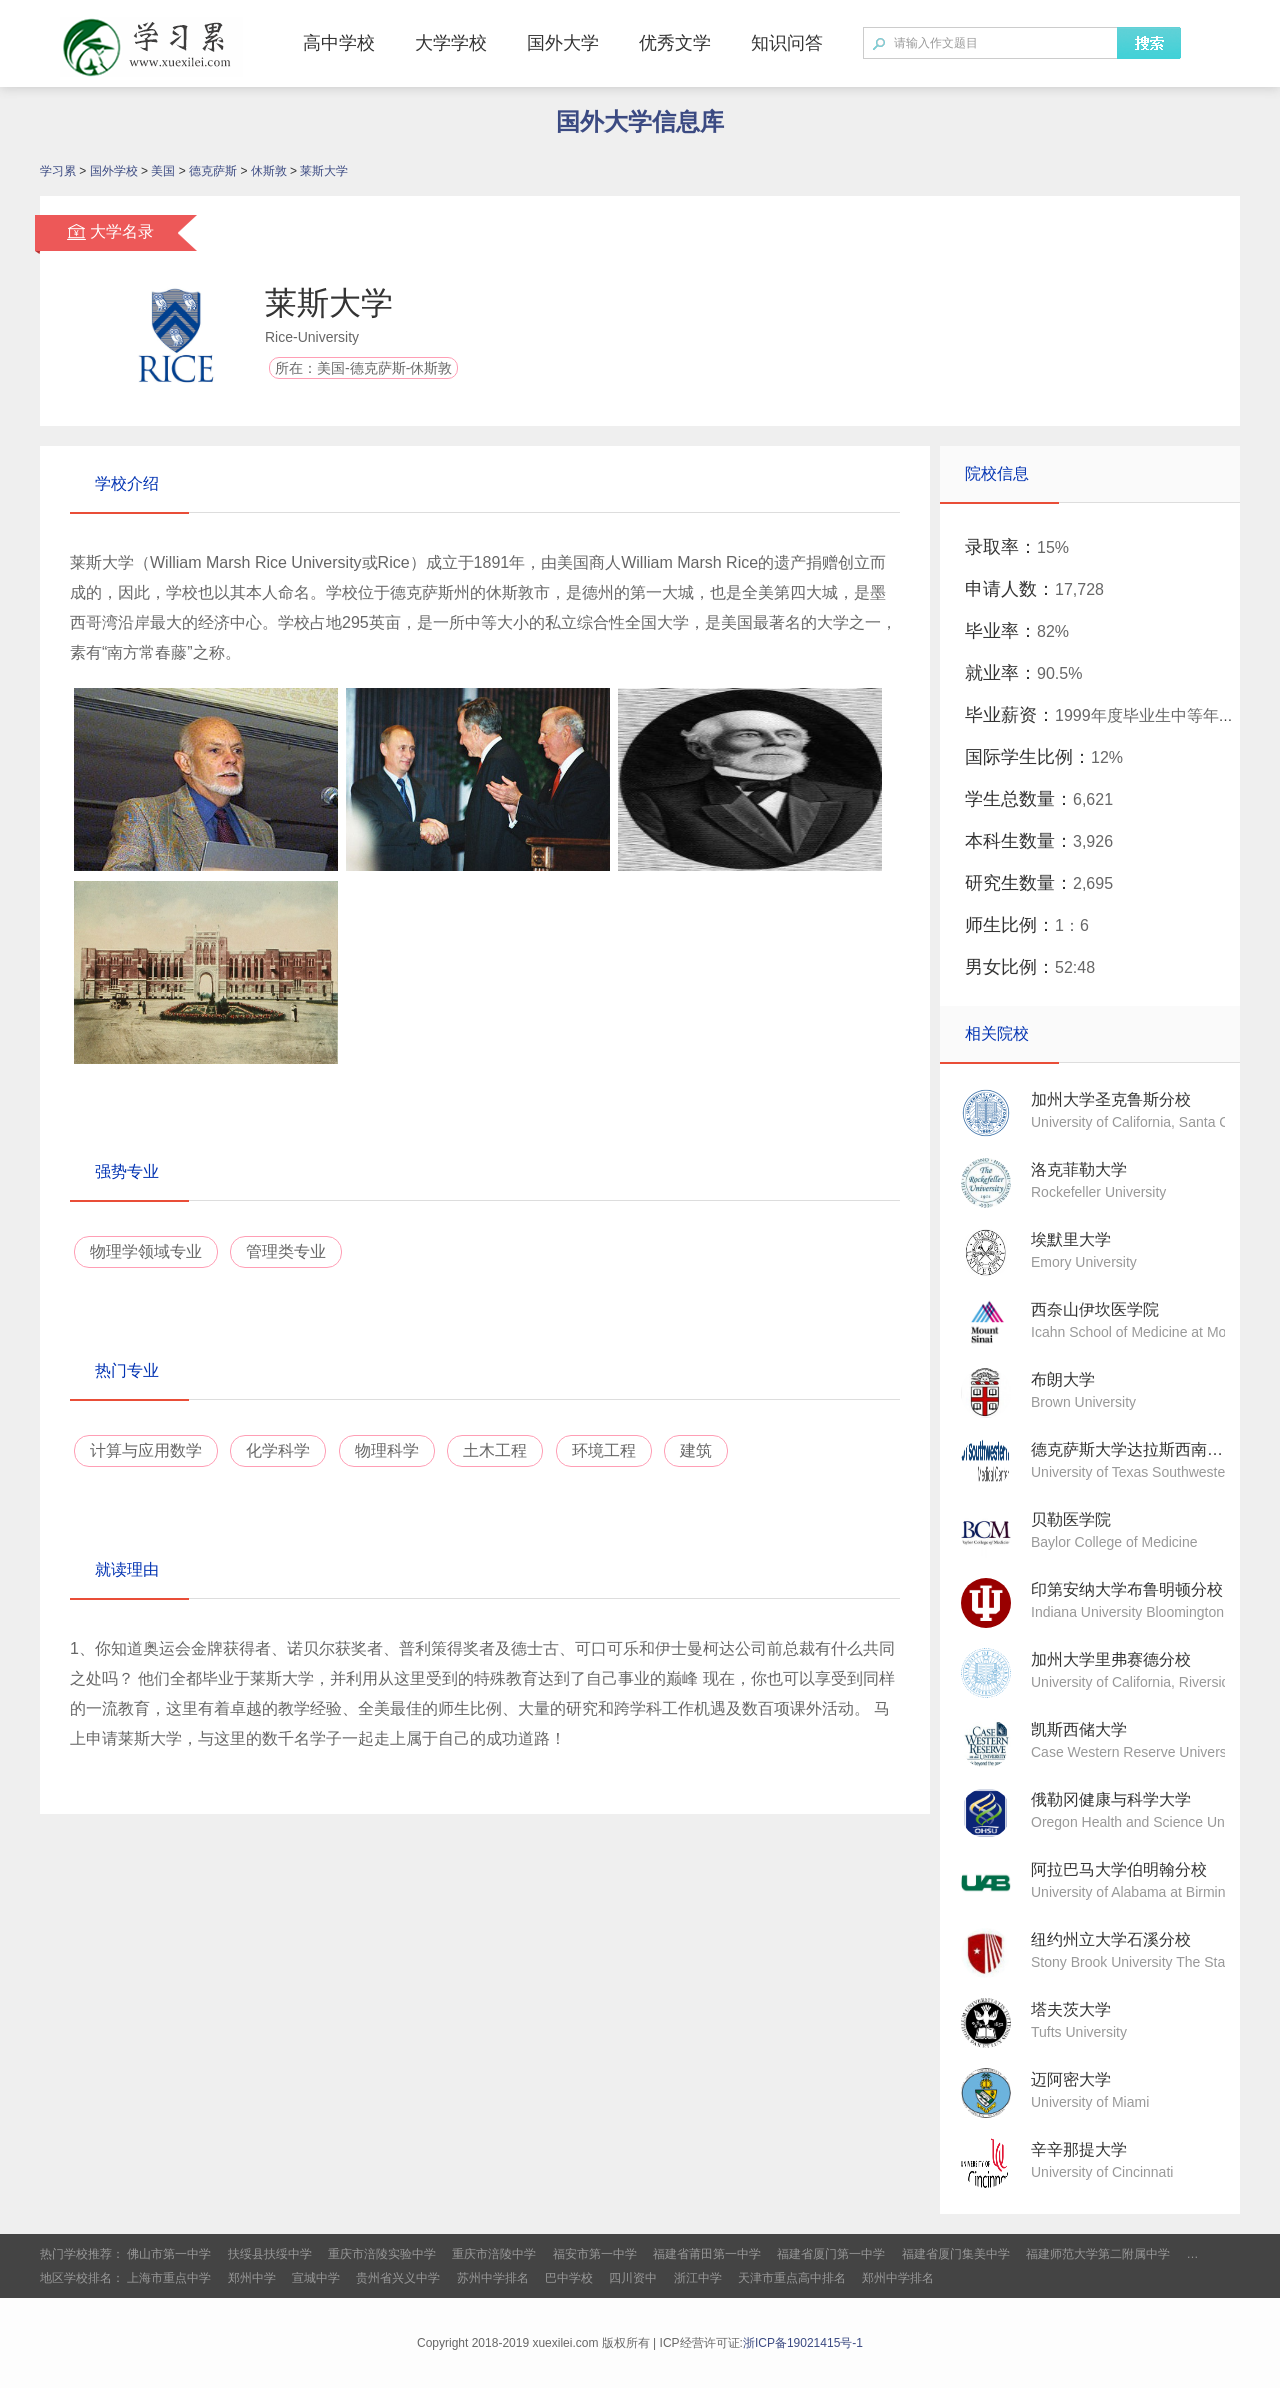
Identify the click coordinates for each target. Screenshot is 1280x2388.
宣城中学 (316, 2278)
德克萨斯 (213, 171)
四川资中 (633, 2278)
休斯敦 (269, 171)
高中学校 (339, 43)
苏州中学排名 (493, 2278)
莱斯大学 (324, 171)
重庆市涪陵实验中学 (382, 2254)
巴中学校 (569, 2278)
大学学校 (451, 43)
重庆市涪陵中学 (494, 2254)
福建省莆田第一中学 (707, 2254)
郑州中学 (252, 2278)
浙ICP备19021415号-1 (803, 2343)
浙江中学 (698, 2278)
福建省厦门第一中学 (831, 2254)
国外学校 (114, 171)
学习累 (58, 171)
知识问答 (787, 43)
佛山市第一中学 (169, 2254)
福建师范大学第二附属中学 (1098, 2254)
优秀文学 (675, 43)
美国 (163, 171)
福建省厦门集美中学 (956, 2254)
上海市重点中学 (169, 2278)
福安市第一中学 (595, 2254)
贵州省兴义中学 (398, 2278)
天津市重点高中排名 (792, 2278)
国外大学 (563, 43)
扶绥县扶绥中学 (270, 2254)
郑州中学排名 (898, 2278)
